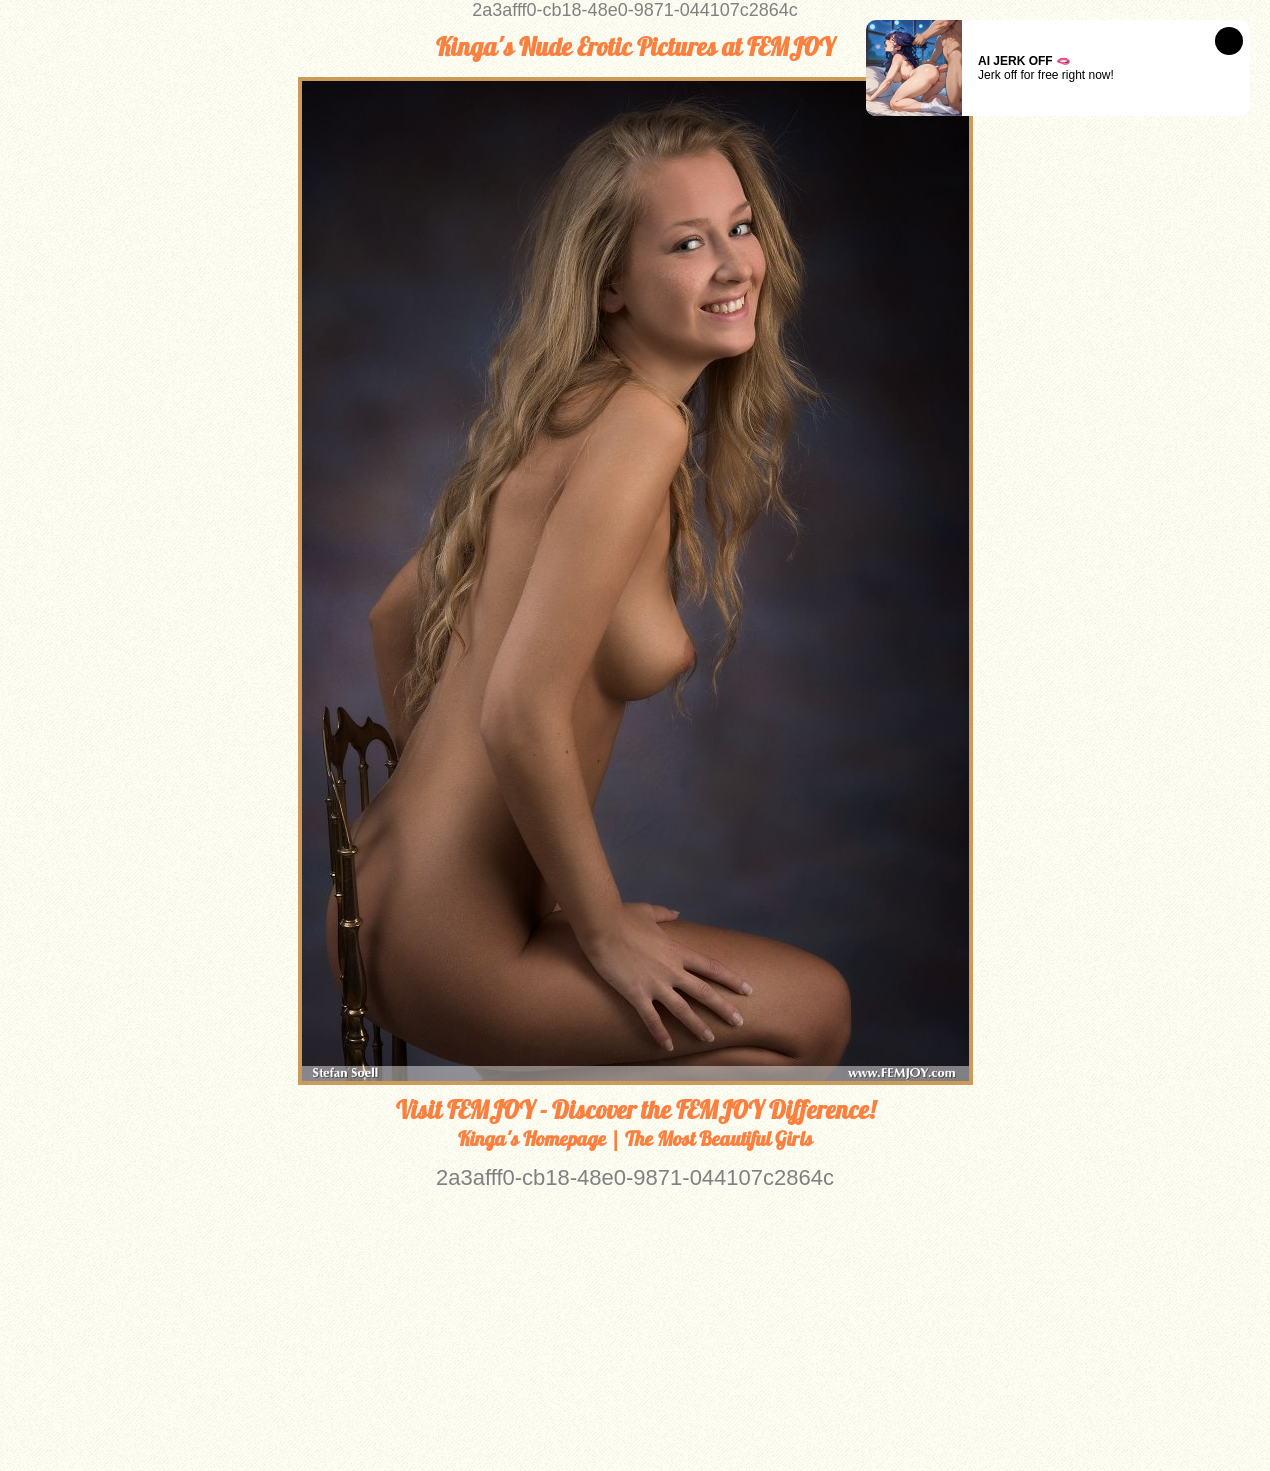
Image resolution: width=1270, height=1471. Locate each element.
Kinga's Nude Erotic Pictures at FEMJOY (635, 47)
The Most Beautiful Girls (719, 1138)
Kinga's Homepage (532, 1138)
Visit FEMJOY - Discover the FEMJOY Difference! (635, 1110)
